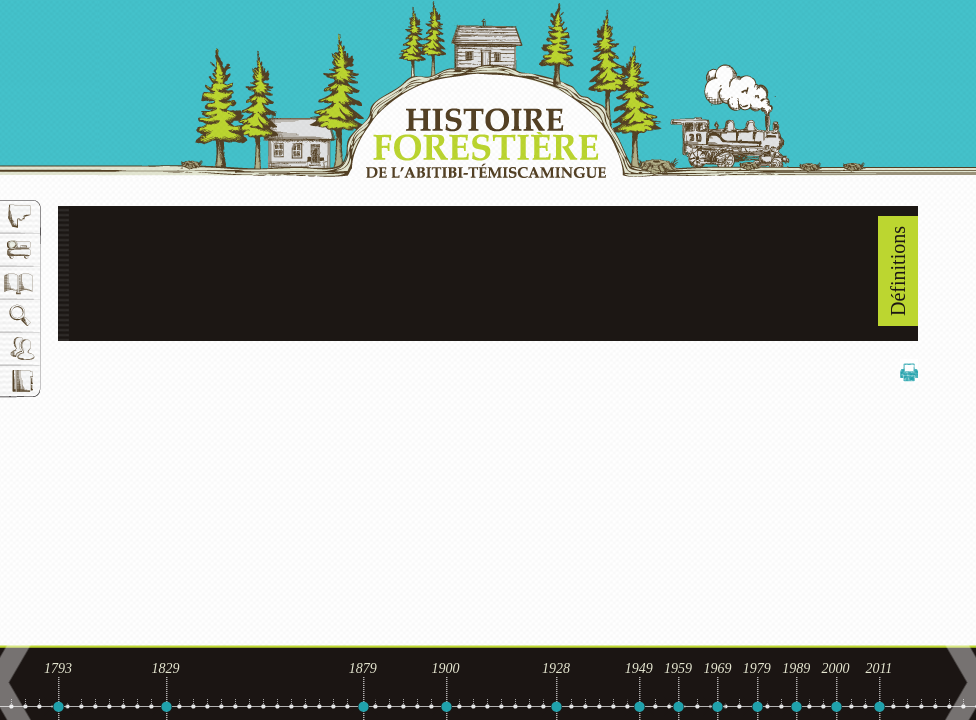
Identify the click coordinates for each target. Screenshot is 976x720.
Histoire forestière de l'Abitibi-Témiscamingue (488, 89)
